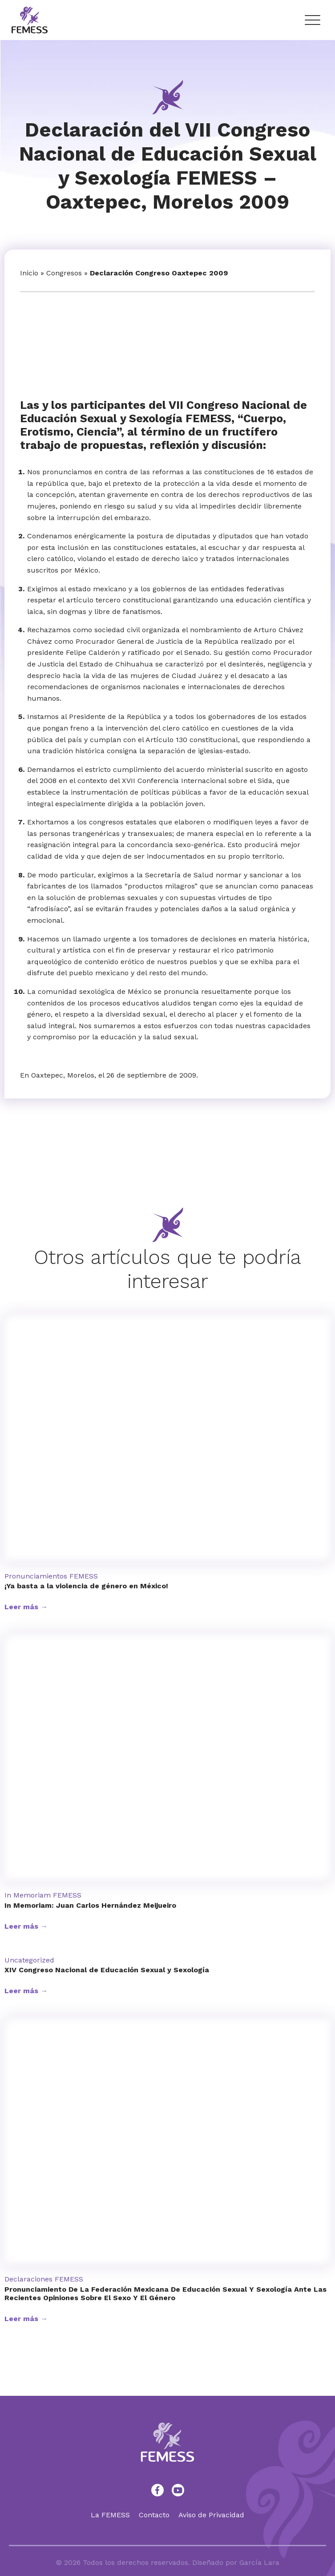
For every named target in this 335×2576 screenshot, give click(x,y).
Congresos (64, 273)
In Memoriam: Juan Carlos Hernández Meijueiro (90, 1905)
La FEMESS (110, 2515)
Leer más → (26, 1607)
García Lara (259, 2562)
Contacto (154, 2515)
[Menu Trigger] (312, 20)
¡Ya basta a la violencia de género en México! (86, 1586)
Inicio (29, 273)
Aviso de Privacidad (211, 2515)
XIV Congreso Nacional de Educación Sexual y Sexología (106, 1970)
